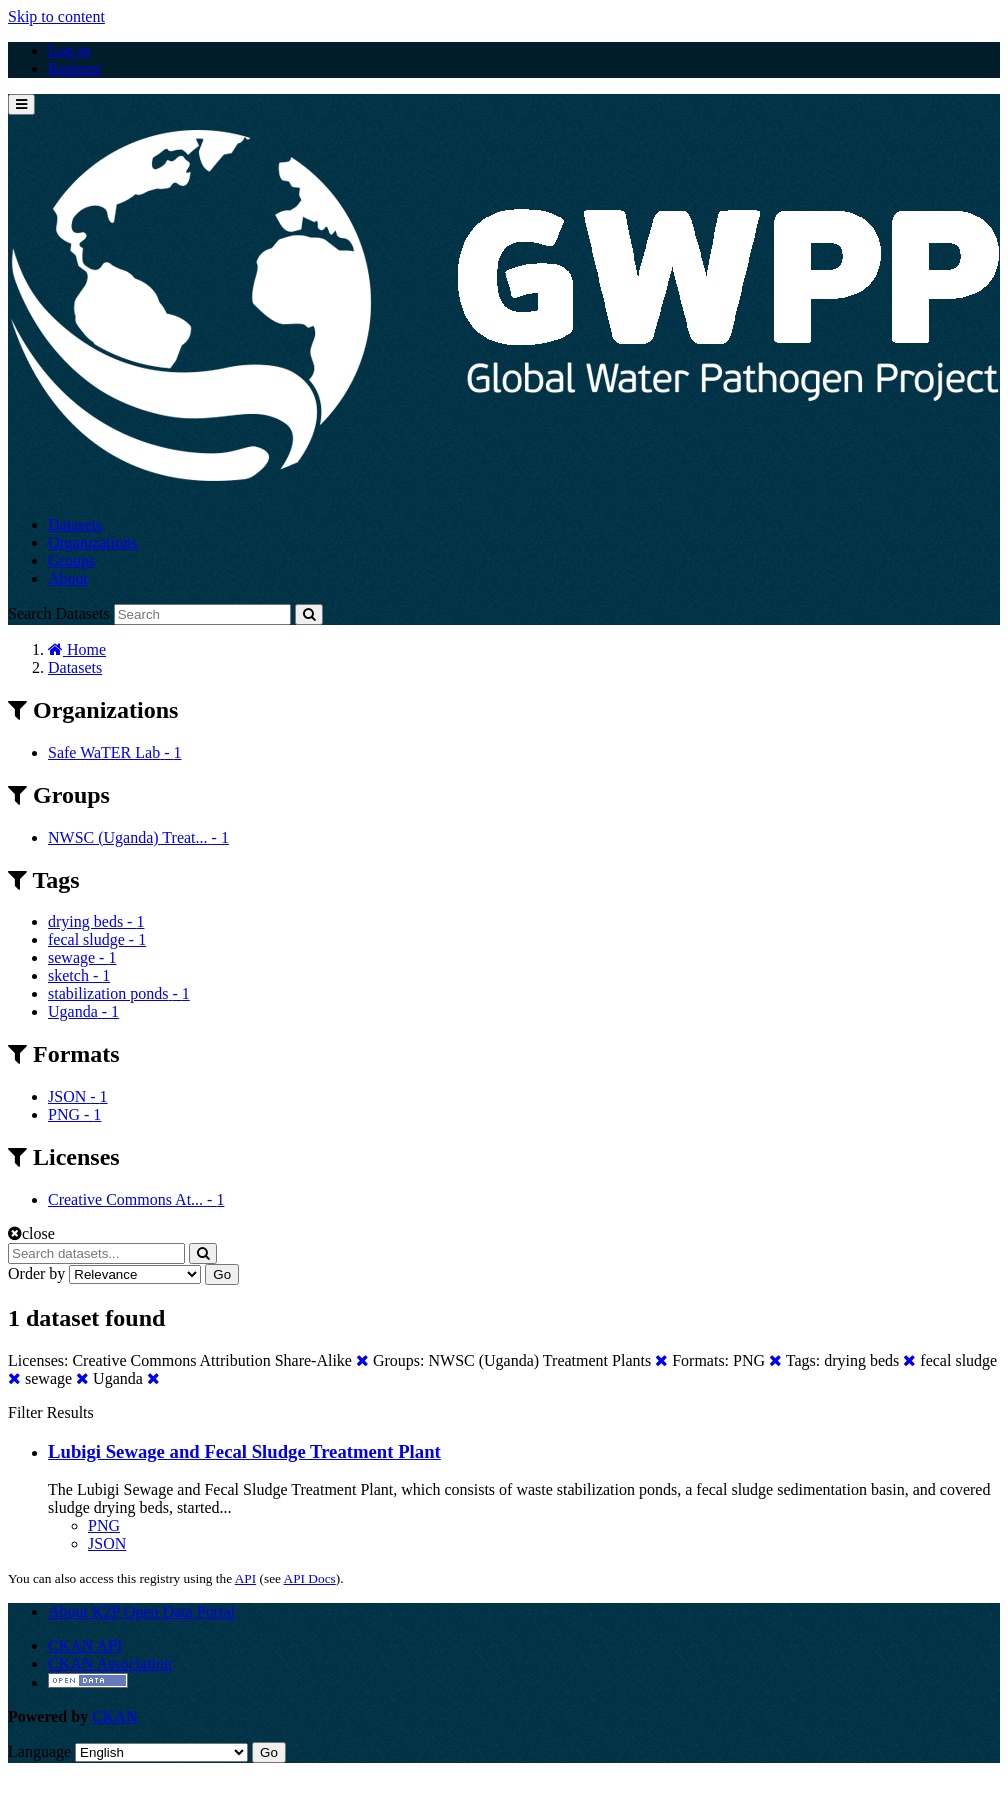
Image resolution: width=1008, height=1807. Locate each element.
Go (222, 1274)
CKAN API (85, 1645)
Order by (36, 1273)
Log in (69, 50)
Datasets (75, 524)
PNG (104, 1525)
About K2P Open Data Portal (141, 1611)
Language (39, 1751)
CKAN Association (110, 1663)
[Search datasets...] (96, 1253)
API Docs (310, 1578)
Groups (71, 560)
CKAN (114, 1716)
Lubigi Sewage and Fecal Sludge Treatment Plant (244, 1451)
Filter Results (51, 1412)
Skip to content (56, 16)
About (68, 578)
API (245, 1578)
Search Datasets (59, 613)
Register (74, 68)
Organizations (92, 542)
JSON (107, 1543)
